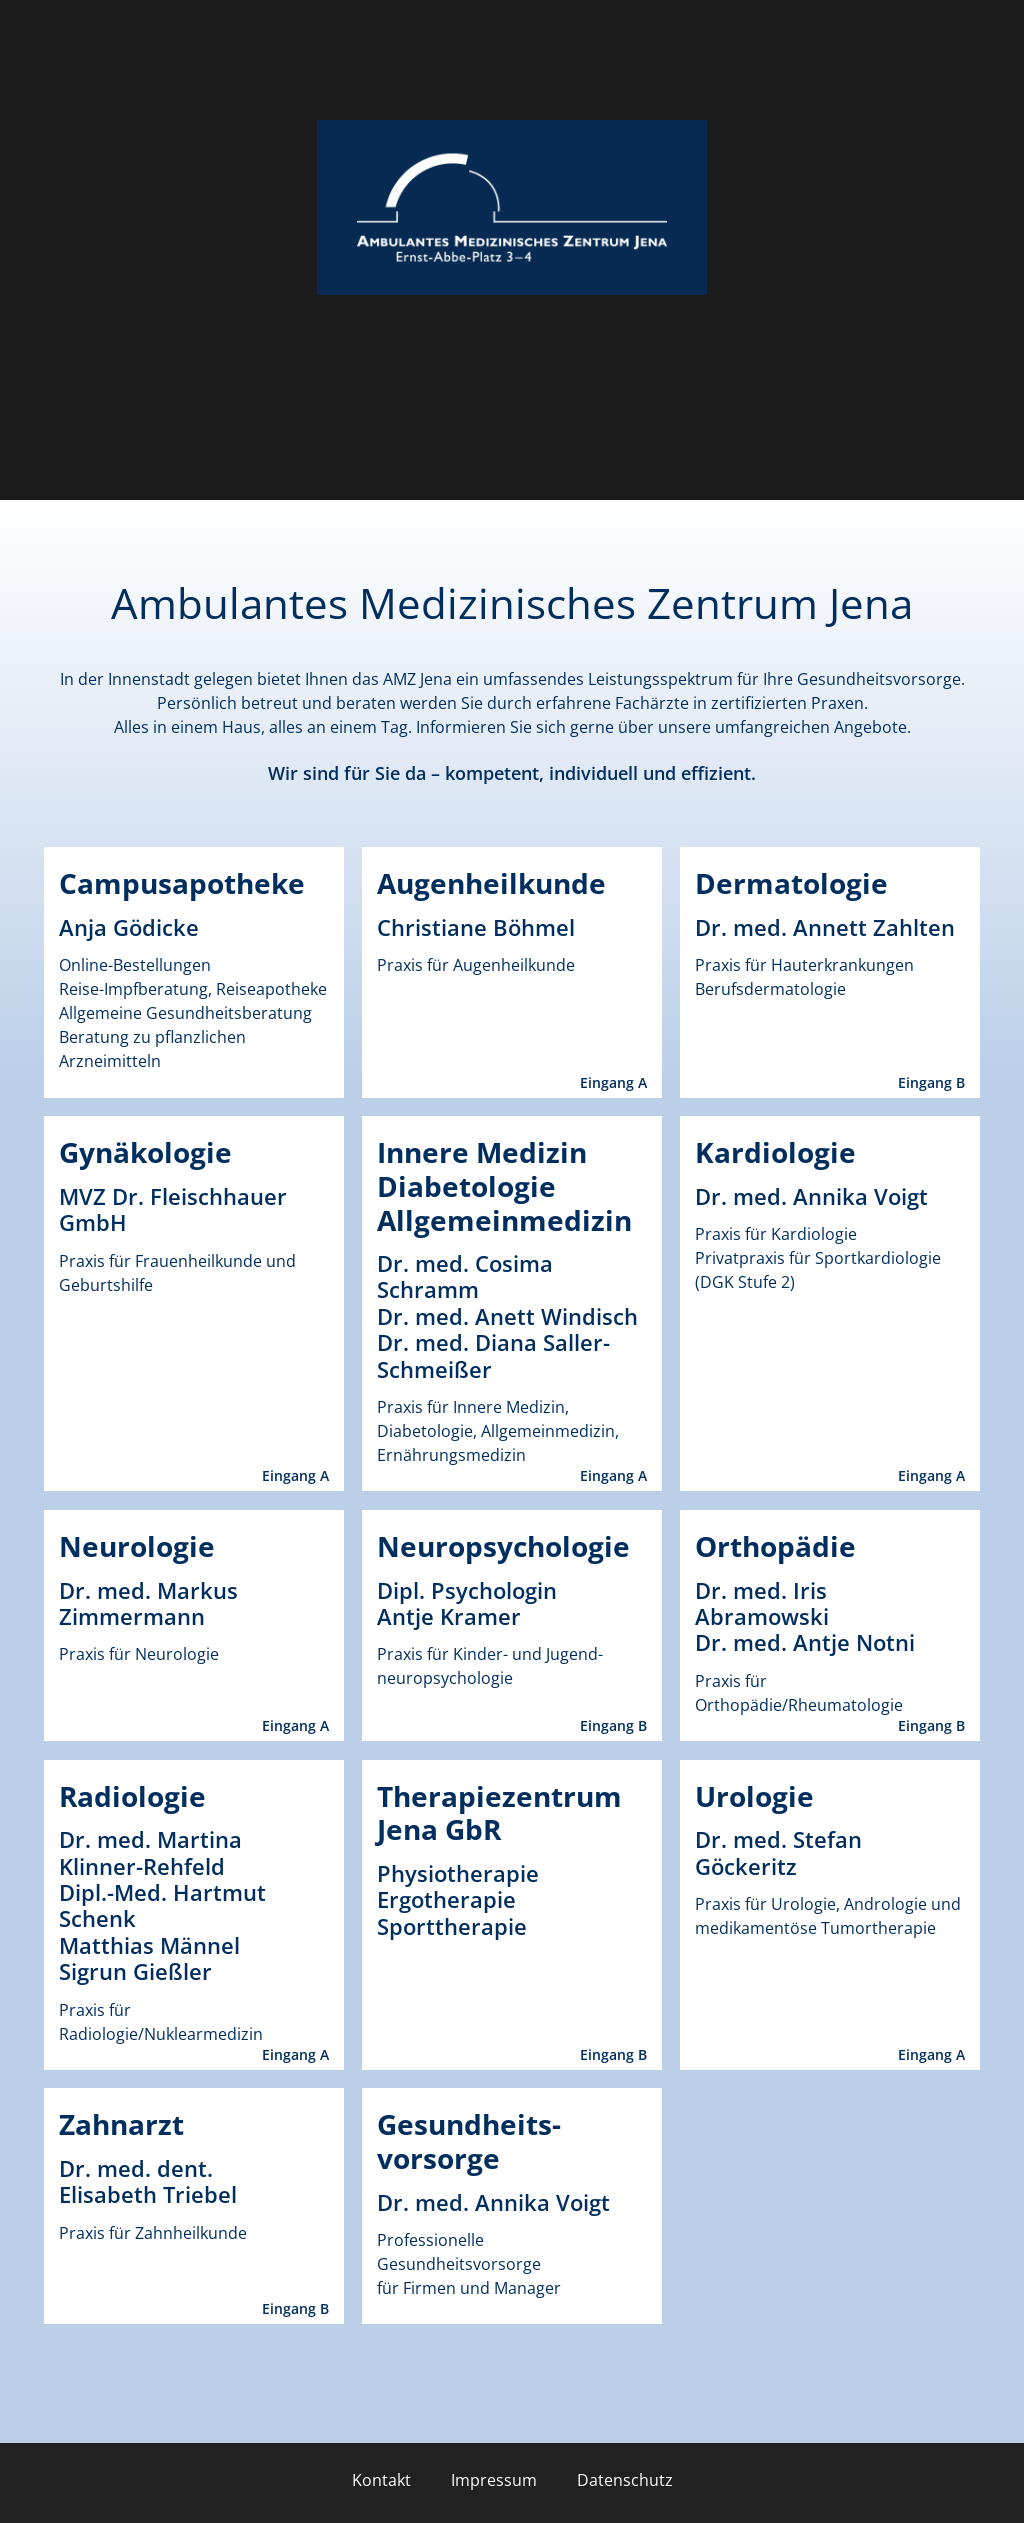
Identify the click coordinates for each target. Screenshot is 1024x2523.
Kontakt (381, 2480)
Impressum (494, 2480)
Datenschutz (625, 2480)
